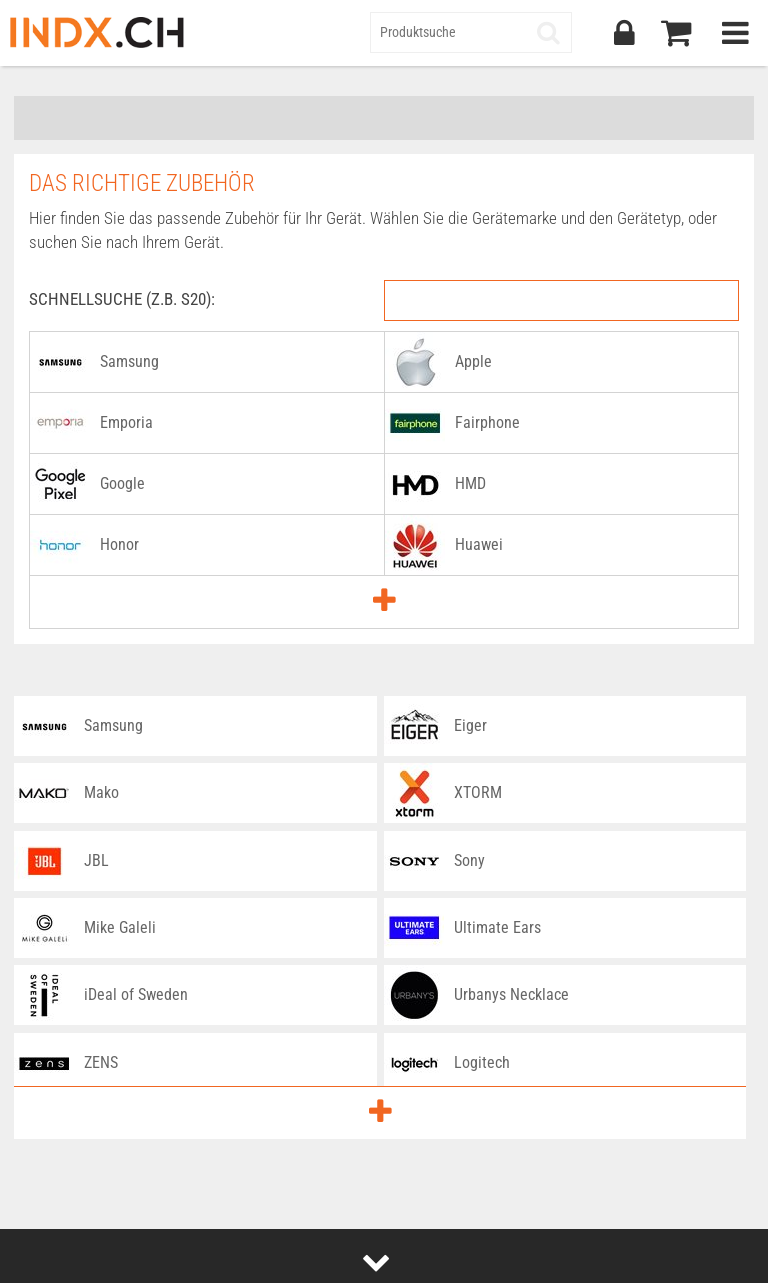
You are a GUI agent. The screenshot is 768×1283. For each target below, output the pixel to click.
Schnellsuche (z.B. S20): (122, 299)
